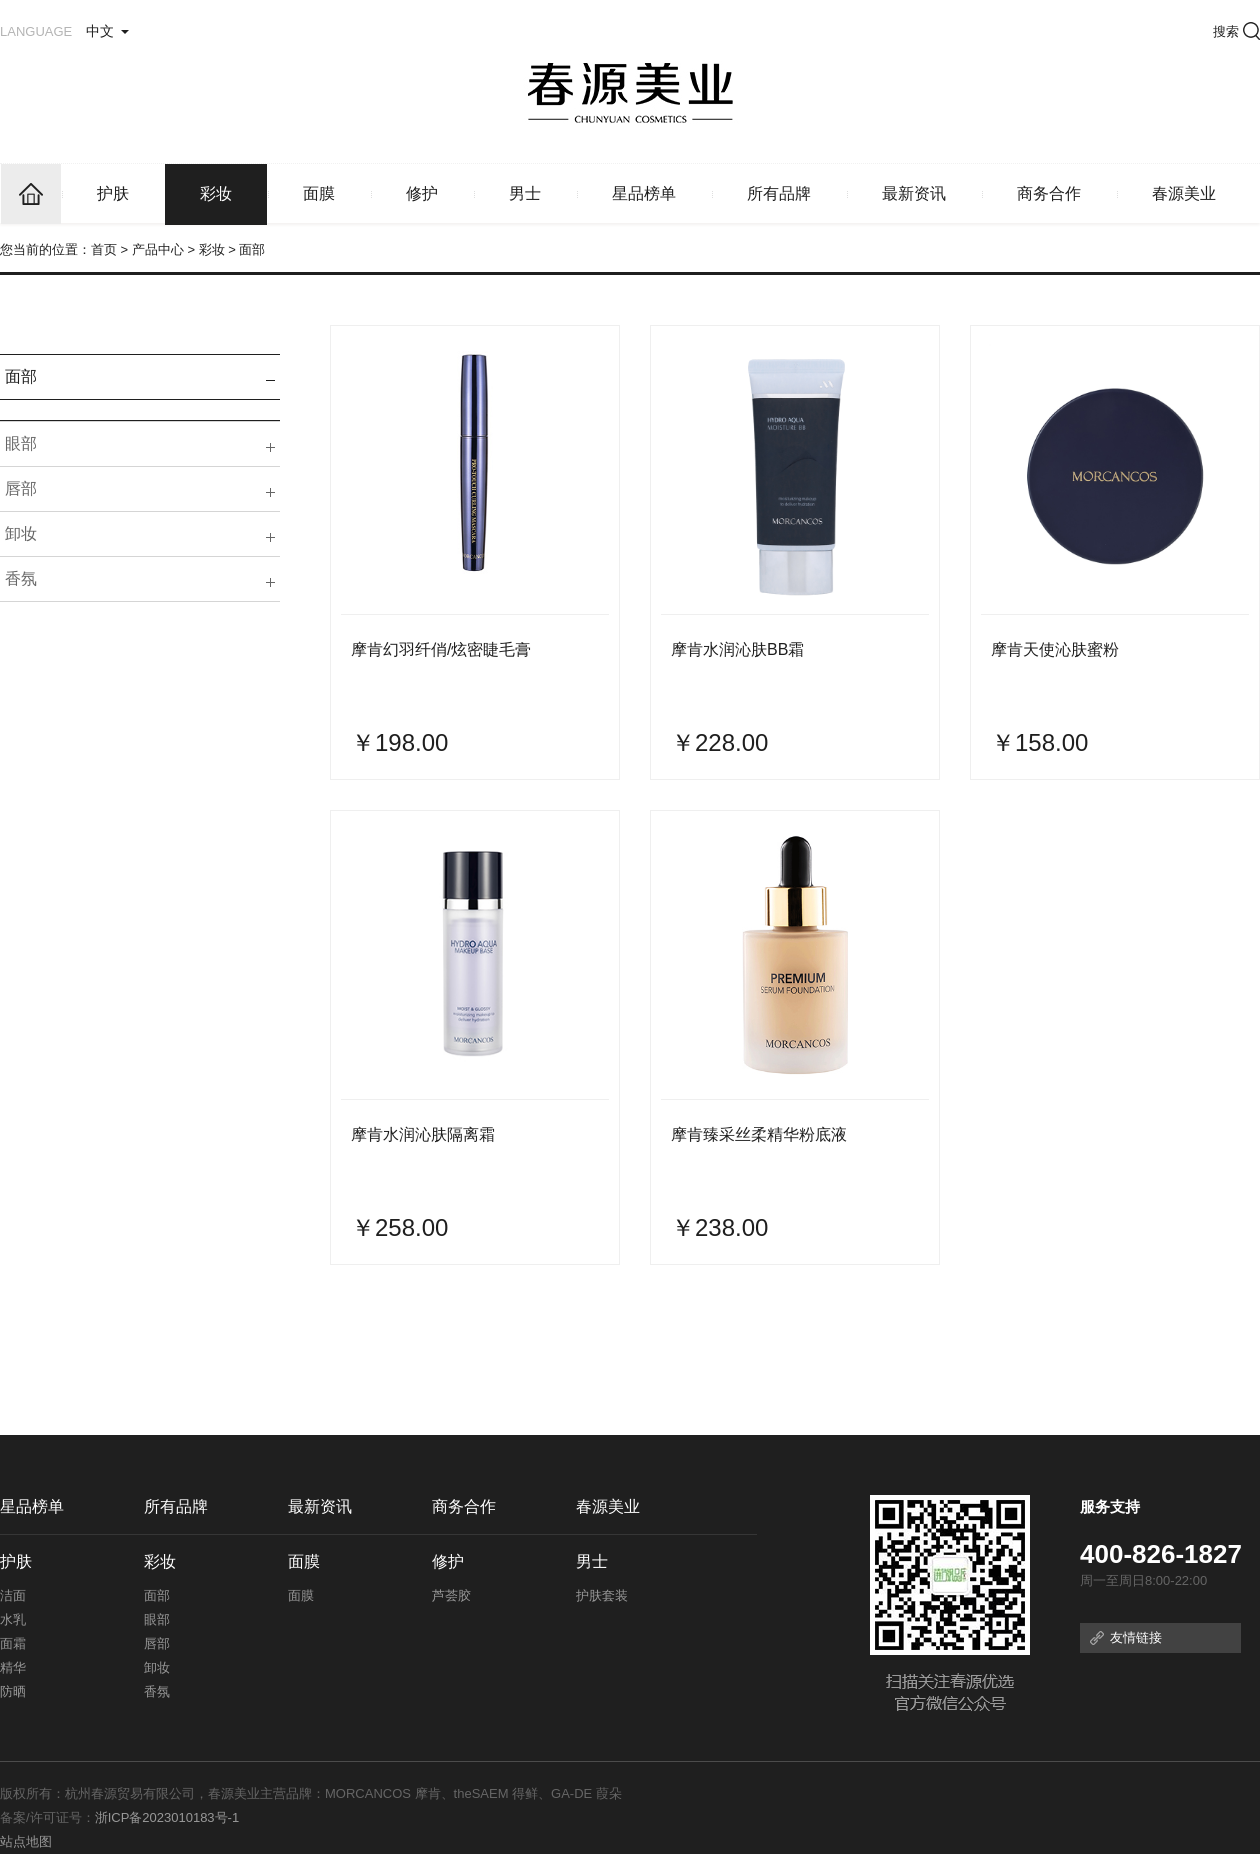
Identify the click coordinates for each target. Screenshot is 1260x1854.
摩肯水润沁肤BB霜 (737, 649)
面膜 (319, 193)
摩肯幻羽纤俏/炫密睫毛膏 (441, 649)
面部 (21, 376)
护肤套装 (602, 1595)
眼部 (21, 443)
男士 (525, 193)
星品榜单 (644, 193)
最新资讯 (914, 193)
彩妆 (216, 193)
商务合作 (1049, 193)
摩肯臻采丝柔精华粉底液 (759, 1134)
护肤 (113, 193)
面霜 (13, 1643)
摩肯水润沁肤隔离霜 (423, 1134)
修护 (422, 193)
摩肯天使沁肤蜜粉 (1055, 649)
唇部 (21, 488)
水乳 (13, 1619)
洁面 (13, 1595)
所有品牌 (779, 193)
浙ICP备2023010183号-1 (167, 1817)
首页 (104, 249)
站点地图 (26, 1841)
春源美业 (1184, 193)
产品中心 (158, 249)
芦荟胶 (451, 1595)
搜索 (1236, 31)
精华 (13, 1667)
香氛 (21, 578)
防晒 (13, 1691)
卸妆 (21, 533)
